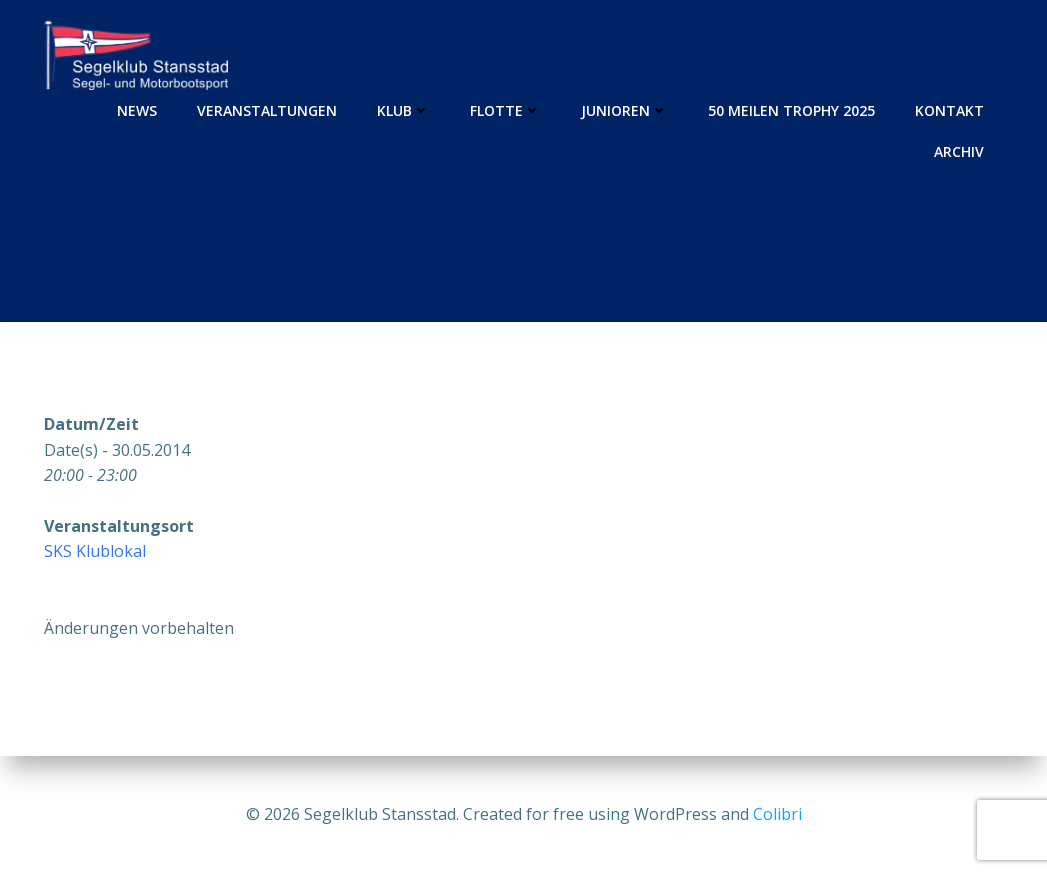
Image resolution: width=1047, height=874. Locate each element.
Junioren (624, 110)
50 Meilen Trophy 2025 (791, 110)
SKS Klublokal (95, 551)
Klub (403, 110)
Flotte (505, 110)
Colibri (777, 814)
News (137, 110)
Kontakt (949, 110)
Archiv (959, 151)
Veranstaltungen (267, 110)
